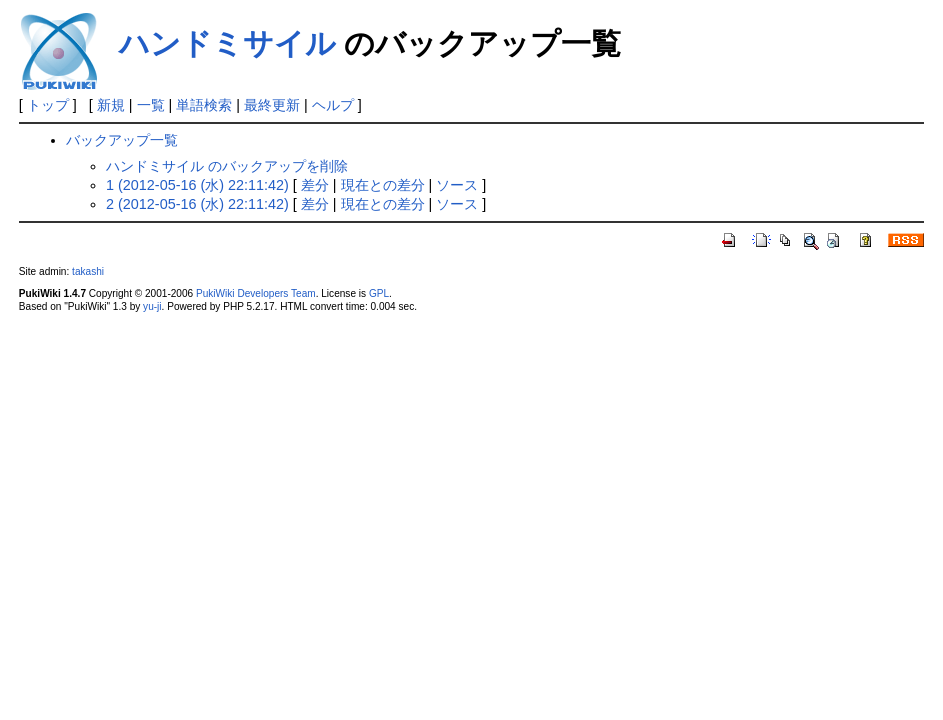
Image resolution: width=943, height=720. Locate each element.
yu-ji (152, 306)
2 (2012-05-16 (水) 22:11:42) (197, 204)
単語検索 (204, 105)
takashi (88, 271)
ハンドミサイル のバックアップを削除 (227, 166)
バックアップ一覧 (122, 140)
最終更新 (272, 105)
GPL (379, 293)
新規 (111, 105)
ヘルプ (333, 105)
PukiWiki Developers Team (256, 293)
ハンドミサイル (227, 43)
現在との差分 (383, 185)
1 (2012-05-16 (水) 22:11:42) (197, 185)
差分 (315, 185)
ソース (457, 185)
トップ (48, 105)
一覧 (151, 105)
